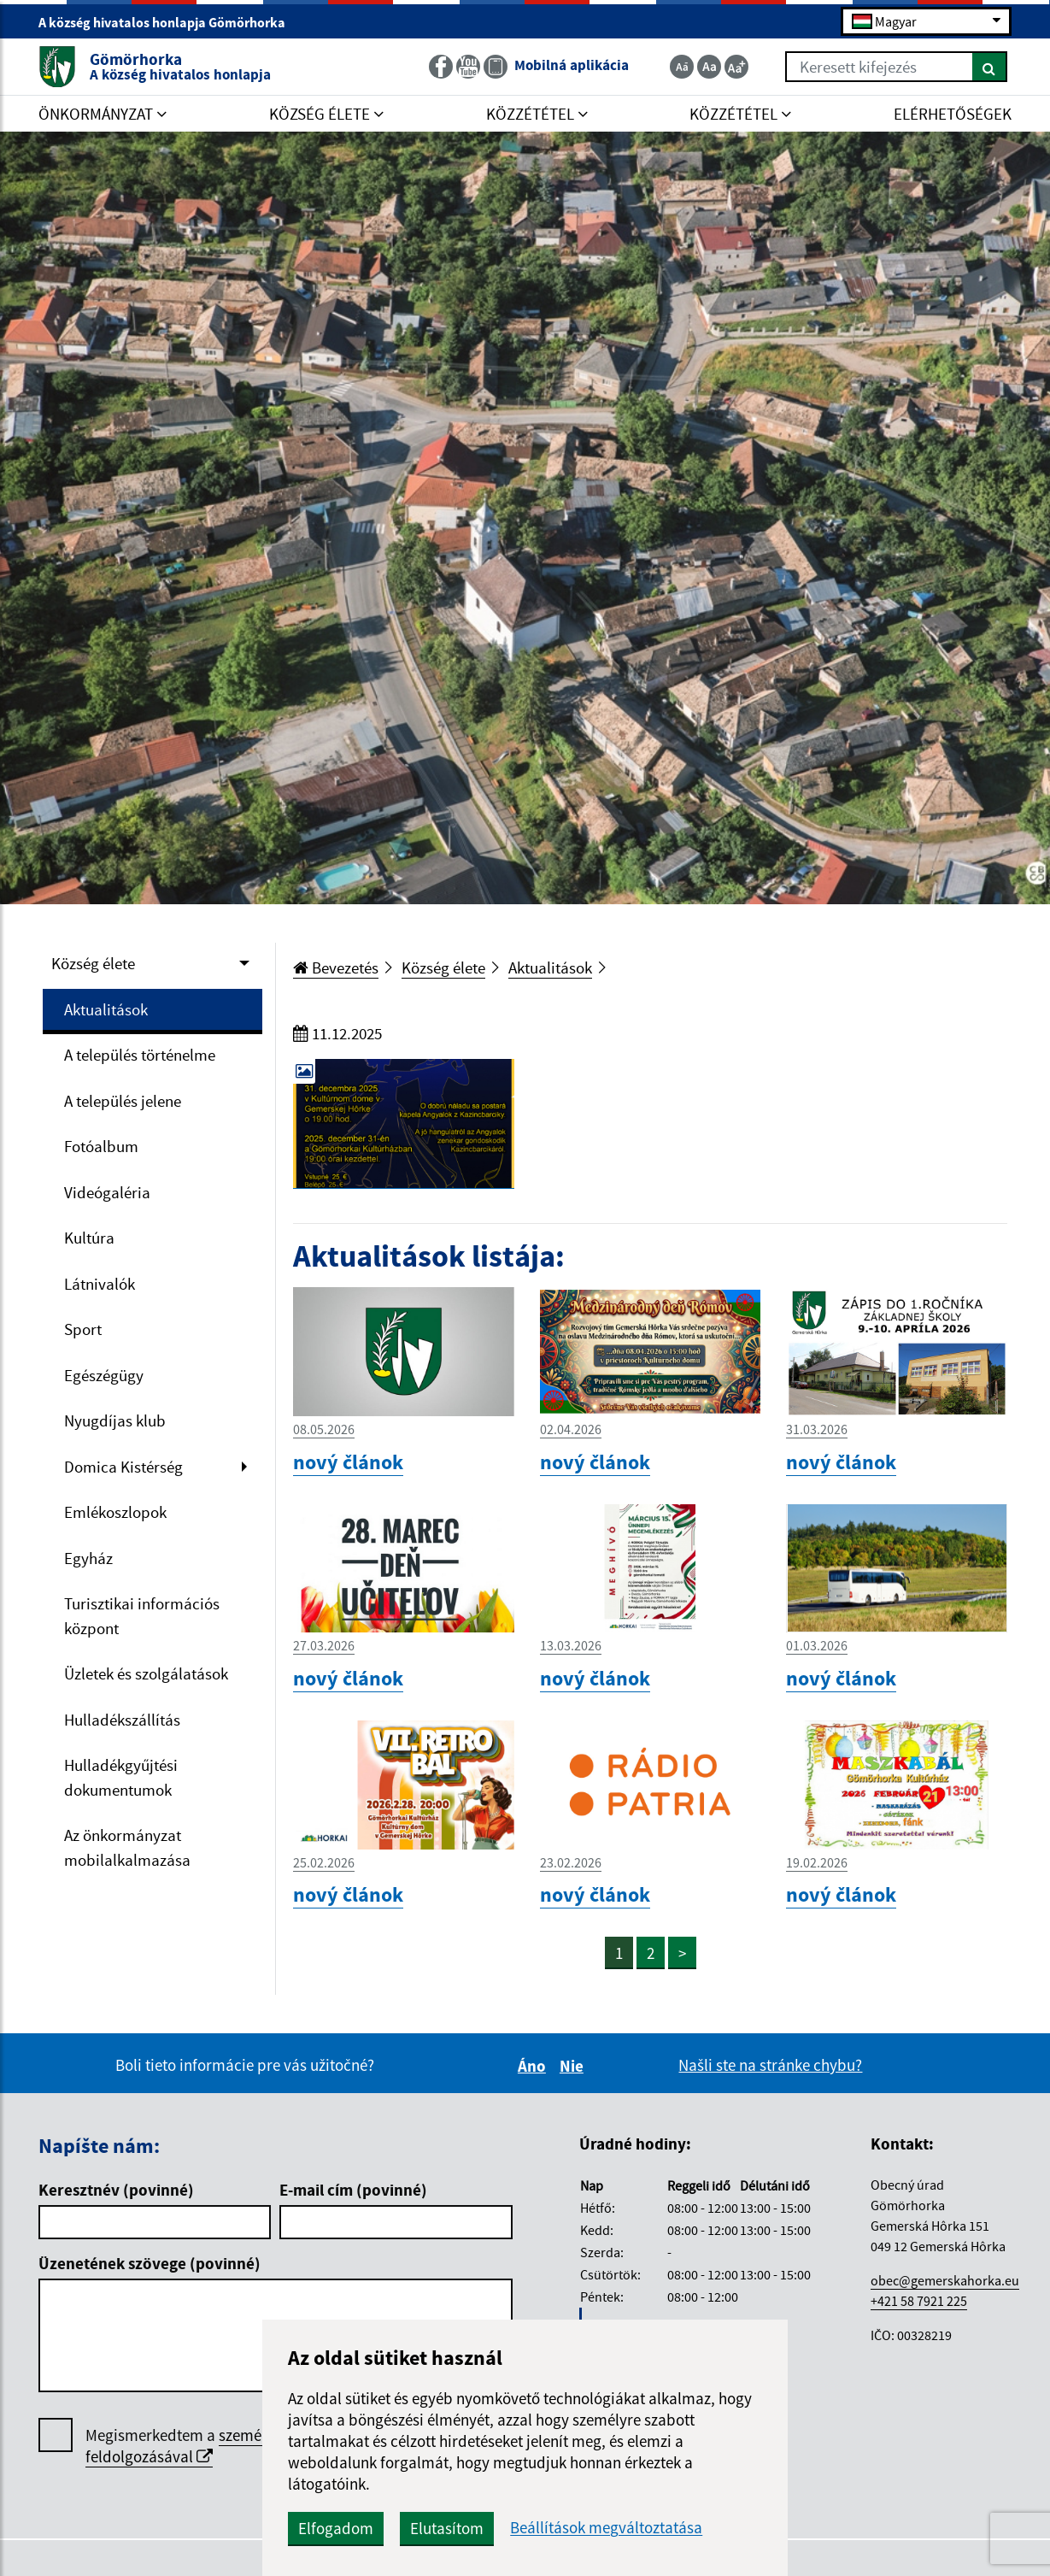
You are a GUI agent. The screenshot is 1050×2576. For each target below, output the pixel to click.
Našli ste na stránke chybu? (770, 2065)
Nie (574, 2066)
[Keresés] (989, 66)
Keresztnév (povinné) (116, 2189)
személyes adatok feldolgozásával (212, 2446)
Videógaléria (107, 1192)
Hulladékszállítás (122, 1719)
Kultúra (89, 1237)
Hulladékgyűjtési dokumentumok (121, 1777)
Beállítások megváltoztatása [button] (606, 2528)
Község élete (93, 963)
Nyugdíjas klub (115, 1420)
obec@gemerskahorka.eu (945, 2280)
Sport (83, 1329)
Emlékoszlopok (115, 1512)
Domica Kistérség (123, 1466)
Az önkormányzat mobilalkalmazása (127, 1847)
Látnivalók (99, 1283)
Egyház (88, 1558)
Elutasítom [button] (447, 2528)
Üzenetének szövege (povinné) (149, 2263)
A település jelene (122, 1101)
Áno (534, 2066)
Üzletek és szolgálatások (146, 1673)
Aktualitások (106, 1009)
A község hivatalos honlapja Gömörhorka (169, 22)
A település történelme (139, 1054)
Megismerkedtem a (212, 2446)
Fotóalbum (101, 1146)
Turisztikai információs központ (142, 1615)
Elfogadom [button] (335, 2528)
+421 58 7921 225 (919, 2300)
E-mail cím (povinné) (353, 2189)
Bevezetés (335, 967)
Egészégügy (104, 1375)
